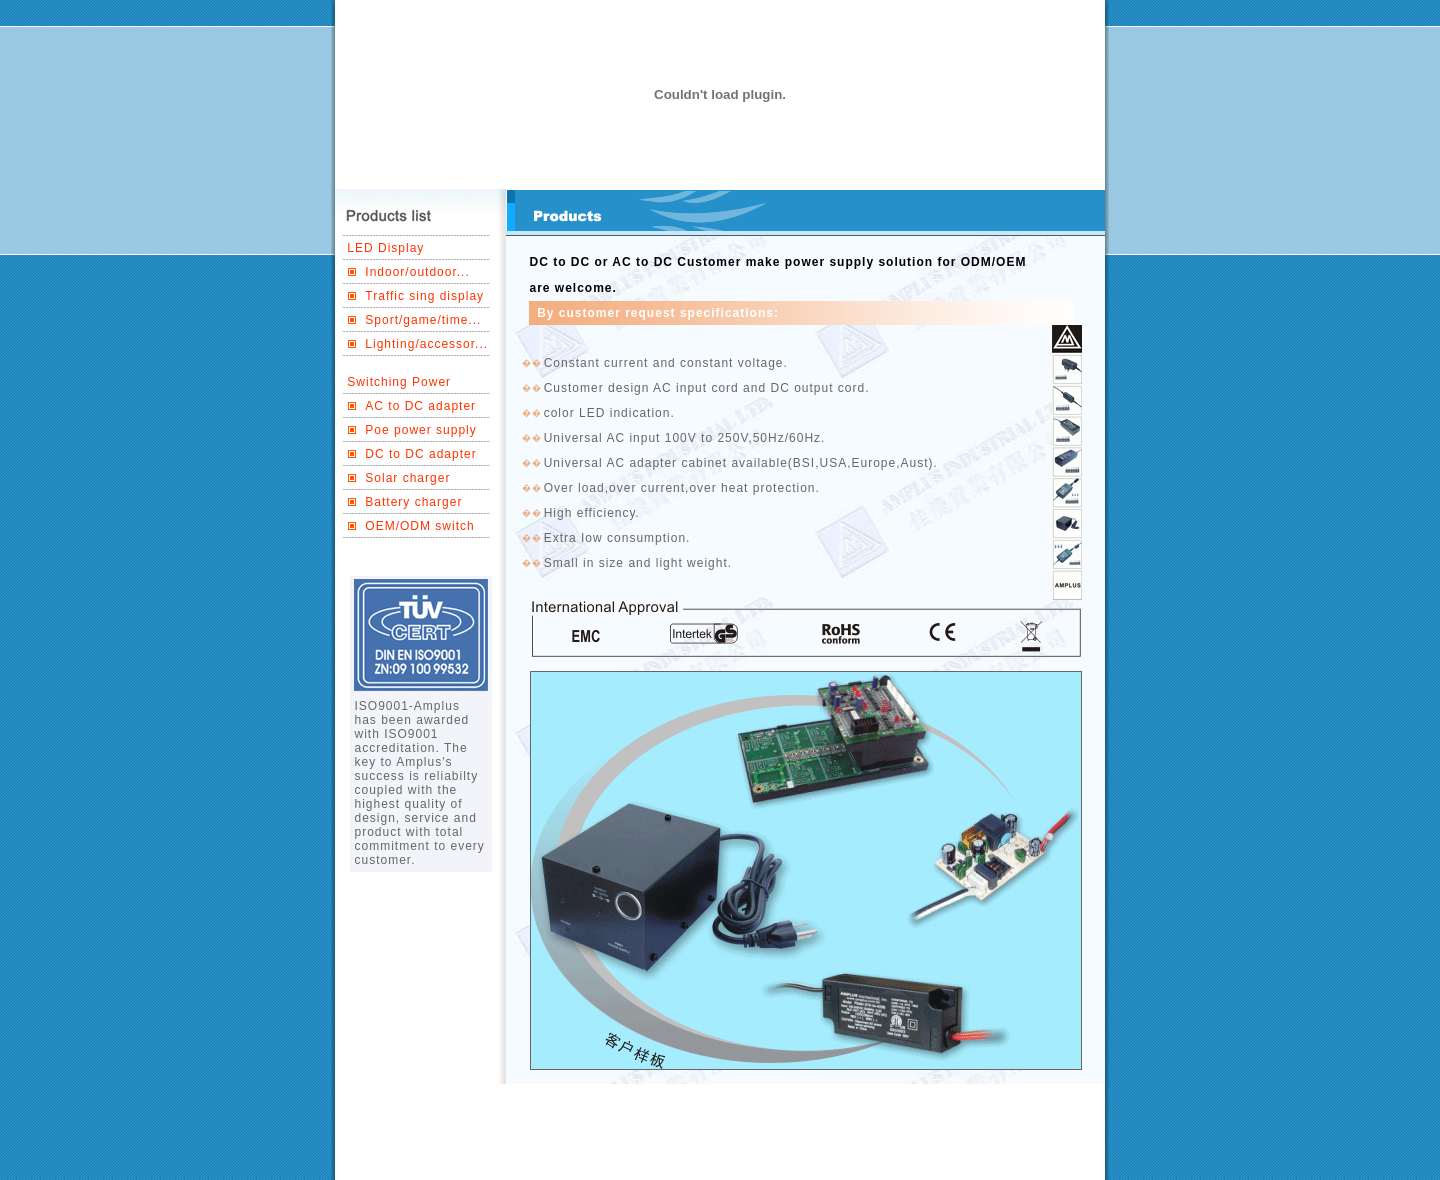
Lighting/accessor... (426, 344)
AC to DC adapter (420, 406)
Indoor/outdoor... (417, 272)
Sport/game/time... (423, 320)
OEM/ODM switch (419, 526)
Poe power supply (420, 430)
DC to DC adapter (420, 454)
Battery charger (413, 502)
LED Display (385, 248)
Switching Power (399, 382)
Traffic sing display (424, 296)
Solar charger (407, 478)
